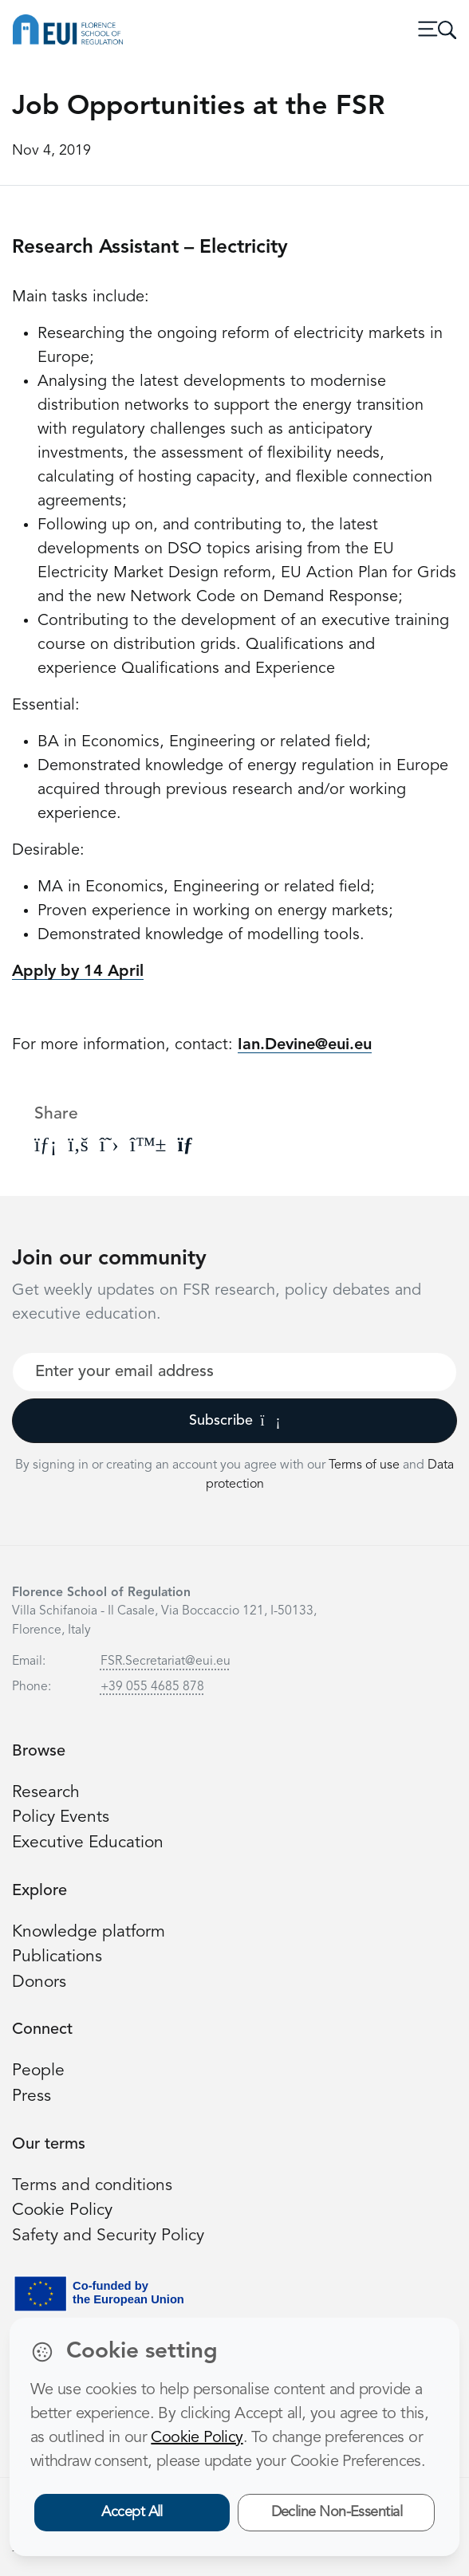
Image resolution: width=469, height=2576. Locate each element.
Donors (40, 1982)
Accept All (132, 2512)
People (38, 2071)
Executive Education (89, 1843)
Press (31, 2096)
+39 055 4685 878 (152, 1687)
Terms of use (366, 1465)
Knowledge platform (89, 1932)
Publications (57, 1957)
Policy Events (61, 1817)
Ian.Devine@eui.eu (305, 1045)
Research (46, 1792)
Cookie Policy (63, 2210)
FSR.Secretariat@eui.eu (165, 1661)
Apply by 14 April (78, 972)
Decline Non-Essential (337, 2512)
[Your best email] (234, 1372)
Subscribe (235, 1421)
